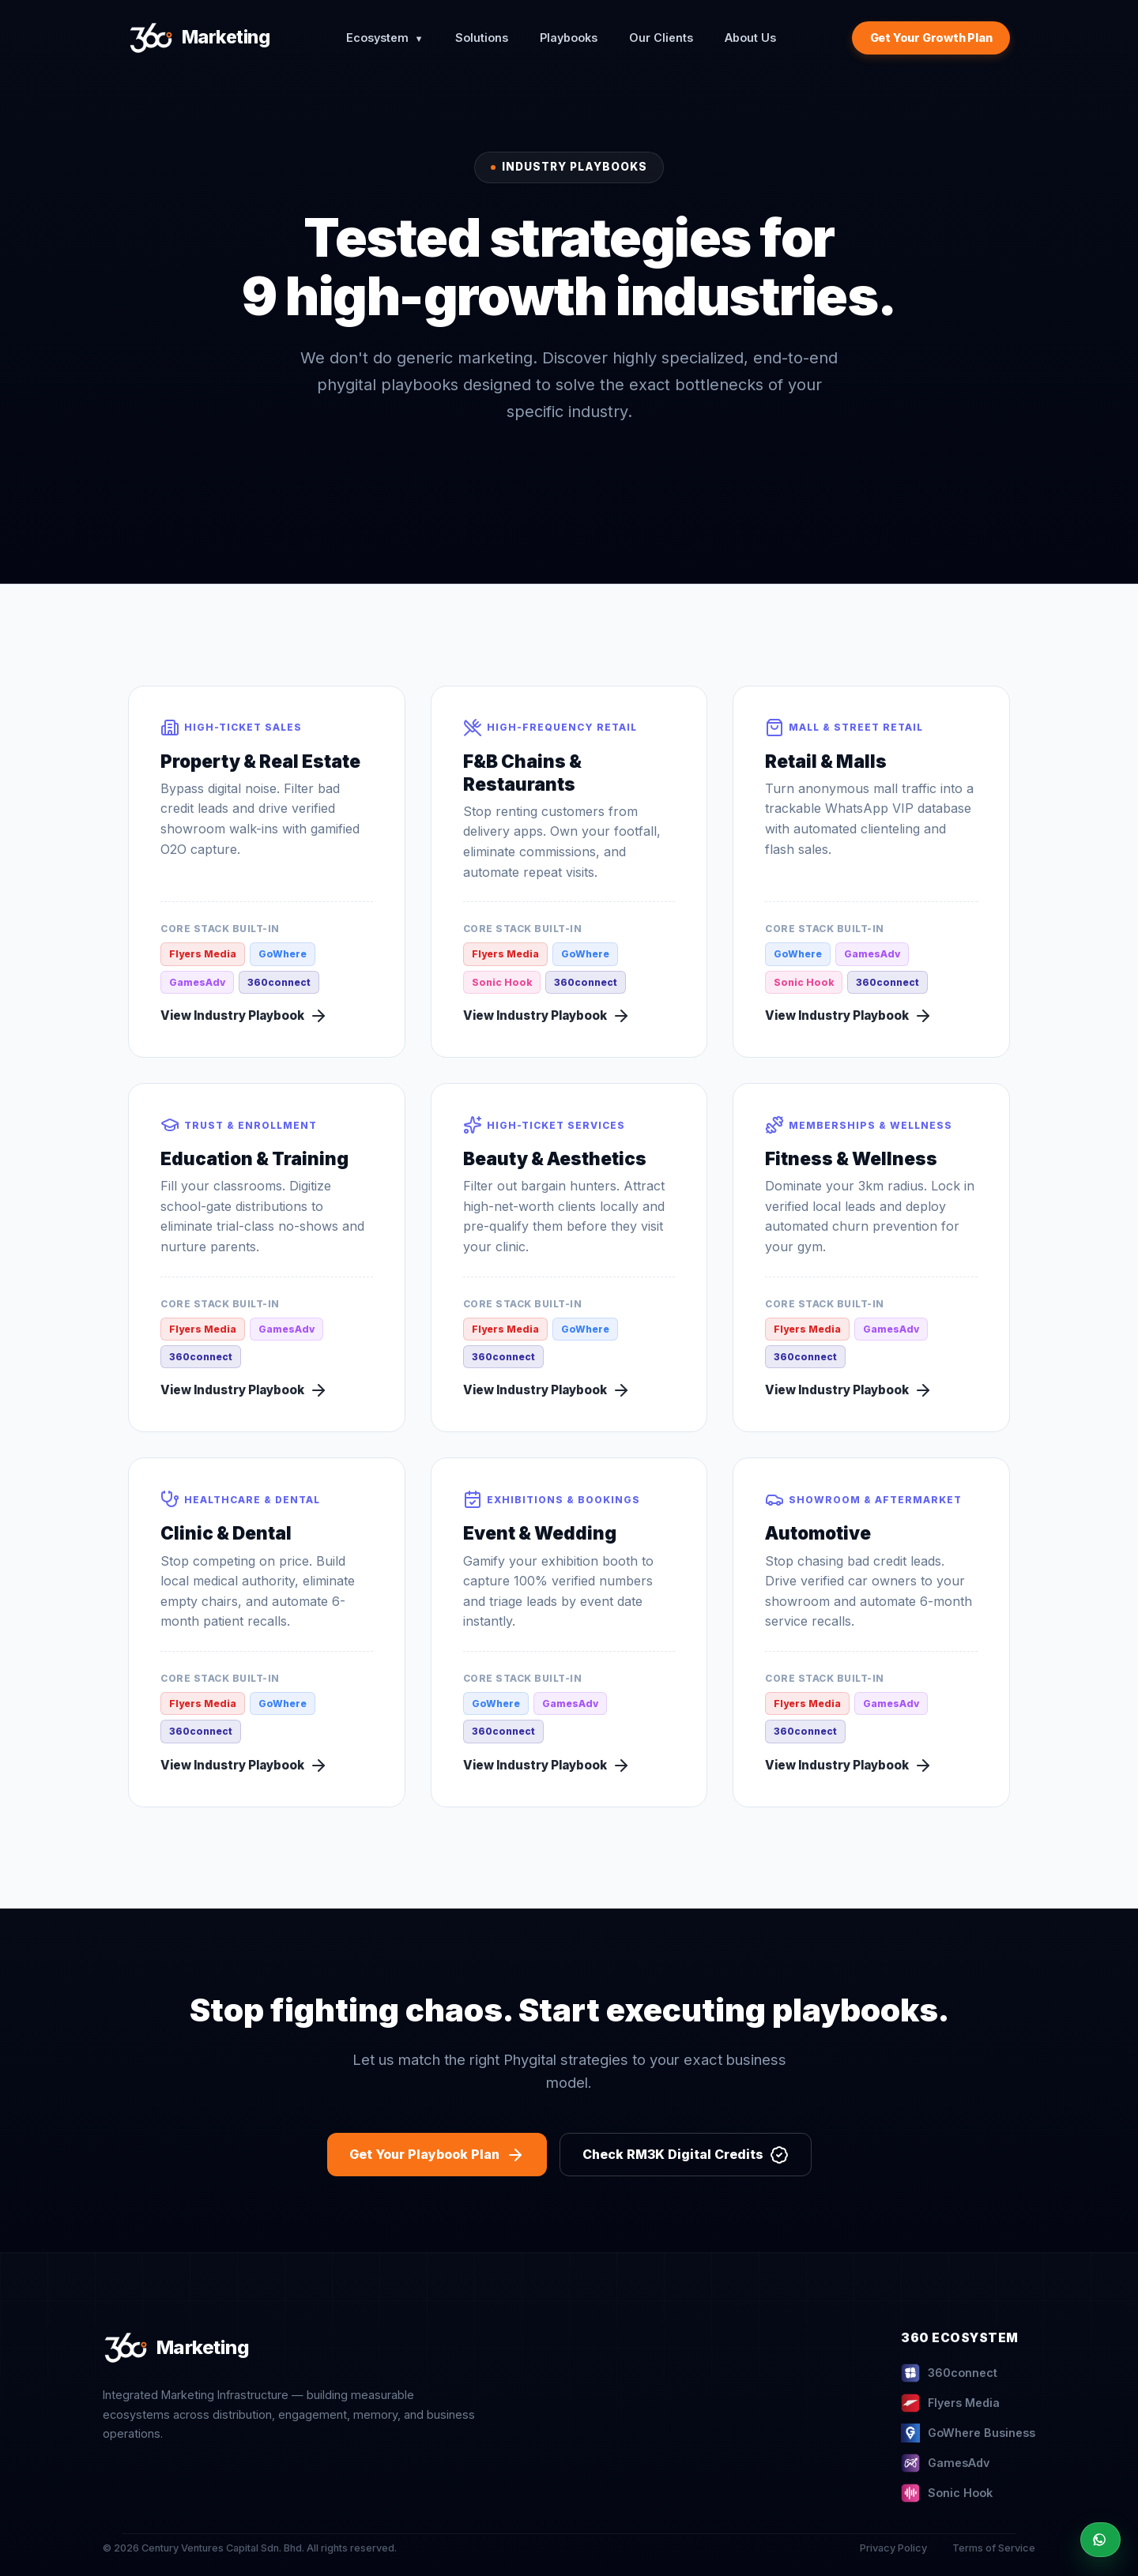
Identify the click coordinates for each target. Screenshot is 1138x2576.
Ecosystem (385, 37)
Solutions (481, 37)
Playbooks (568, 37)
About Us (750, 37)
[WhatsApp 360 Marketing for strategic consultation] (1100, 2539)
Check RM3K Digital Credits (685, 2154)
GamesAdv (945, 2463)
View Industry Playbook (244, 1015)
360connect (949, 2373)
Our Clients (661, 37)
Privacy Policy (893, 2548)
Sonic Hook (947, 2493)
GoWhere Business (968, 2433)
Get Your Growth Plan (931, 37)
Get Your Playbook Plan (437, 2154)
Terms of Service (993, 2548)
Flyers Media (950, 2403)
